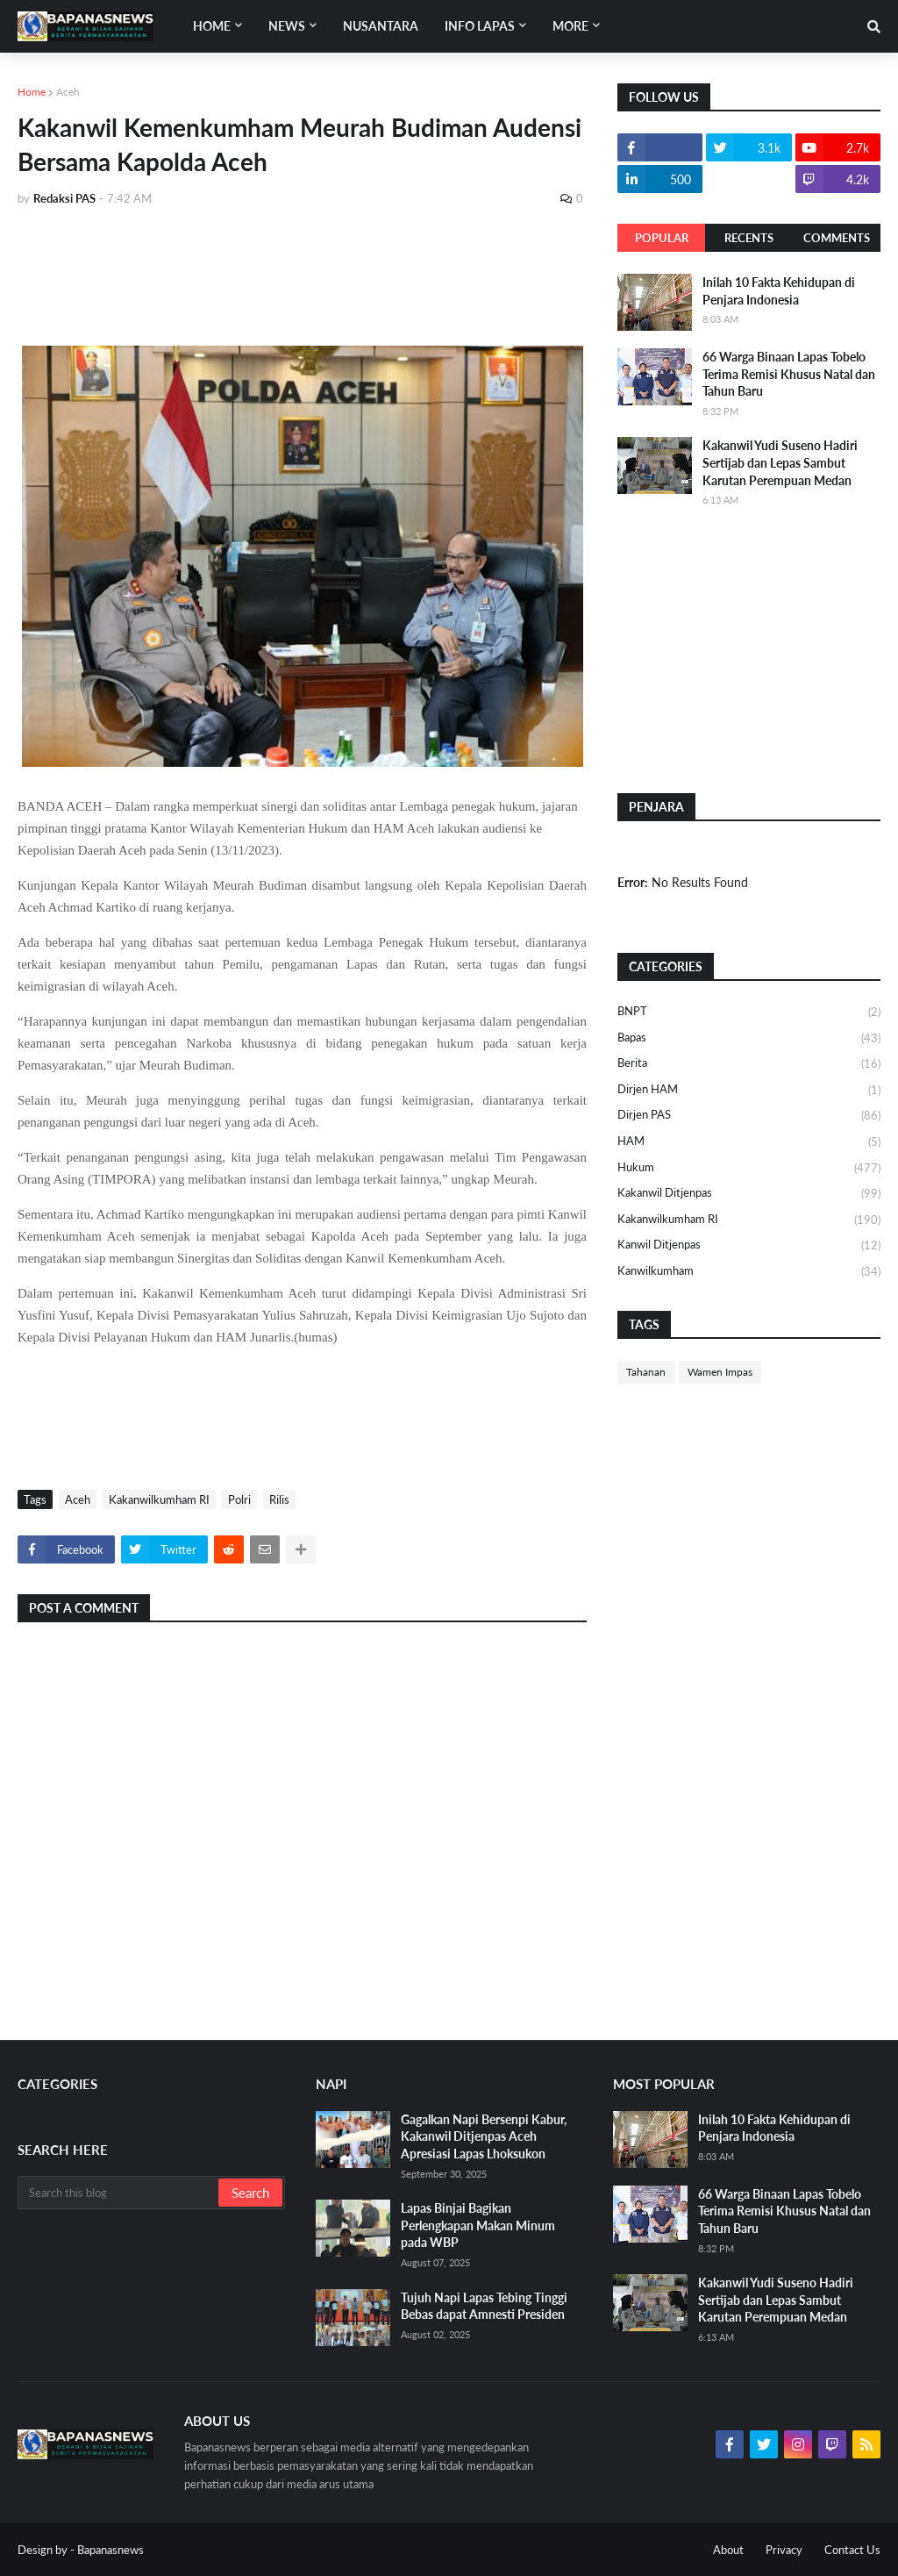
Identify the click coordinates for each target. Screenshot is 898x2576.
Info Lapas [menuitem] (480, 25)
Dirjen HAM (748, 1090)
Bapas (748, 1039)
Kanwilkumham (748, 1271)
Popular (661, 238)
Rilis (279, 1499)
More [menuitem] (570, 25)
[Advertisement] (337, 269)
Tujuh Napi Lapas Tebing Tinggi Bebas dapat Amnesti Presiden (484, 2306)
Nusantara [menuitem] (380, 25)
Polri (239, 1499)
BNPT (748, 1012)
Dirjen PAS (748, 1116)
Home (32, 91)
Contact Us (852, 2550)
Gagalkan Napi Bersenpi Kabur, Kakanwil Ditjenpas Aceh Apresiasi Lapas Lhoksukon (484, 2136)
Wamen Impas (720, 1371)
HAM (748, 1142)
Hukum (748, 1168)
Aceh (68, 91)
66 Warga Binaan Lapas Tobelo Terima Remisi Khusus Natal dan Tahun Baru (788, 373)
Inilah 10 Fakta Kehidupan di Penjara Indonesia (778, 291)
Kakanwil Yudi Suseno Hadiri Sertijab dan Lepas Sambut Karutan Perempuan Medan (780, 462)
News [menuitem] (286, 25)
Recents (748, 238)
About (728, 2550)
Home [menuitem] (212, 25)
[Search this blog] (119, 2193)
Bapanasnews (110, 2550)
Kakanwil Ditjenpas (748, 1194)
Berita (748, 1064)
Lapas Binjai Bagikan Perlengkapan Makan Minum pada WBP (478, 2225)
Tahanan (646, 1371)
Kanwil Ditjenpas (748, 1246)
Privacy (784, 2550)
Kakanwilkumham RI (159, 1499)
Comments (836, 238)
